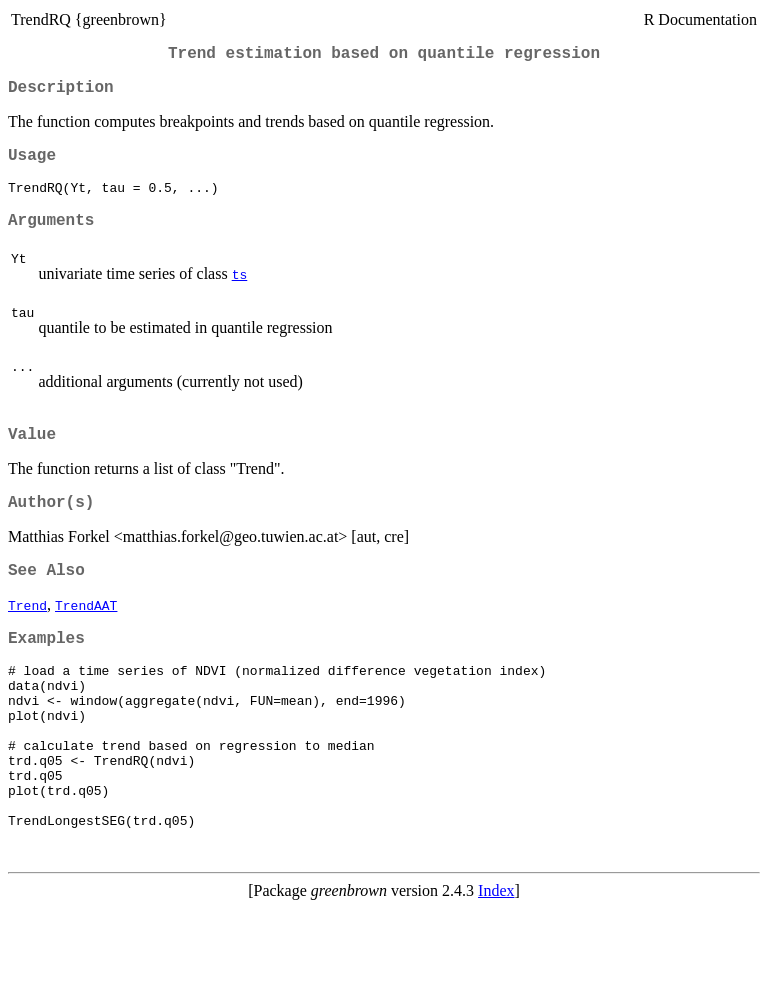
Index (496, 964)
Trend (27, 636)
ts (240, 293)
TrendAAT (86, 636)
